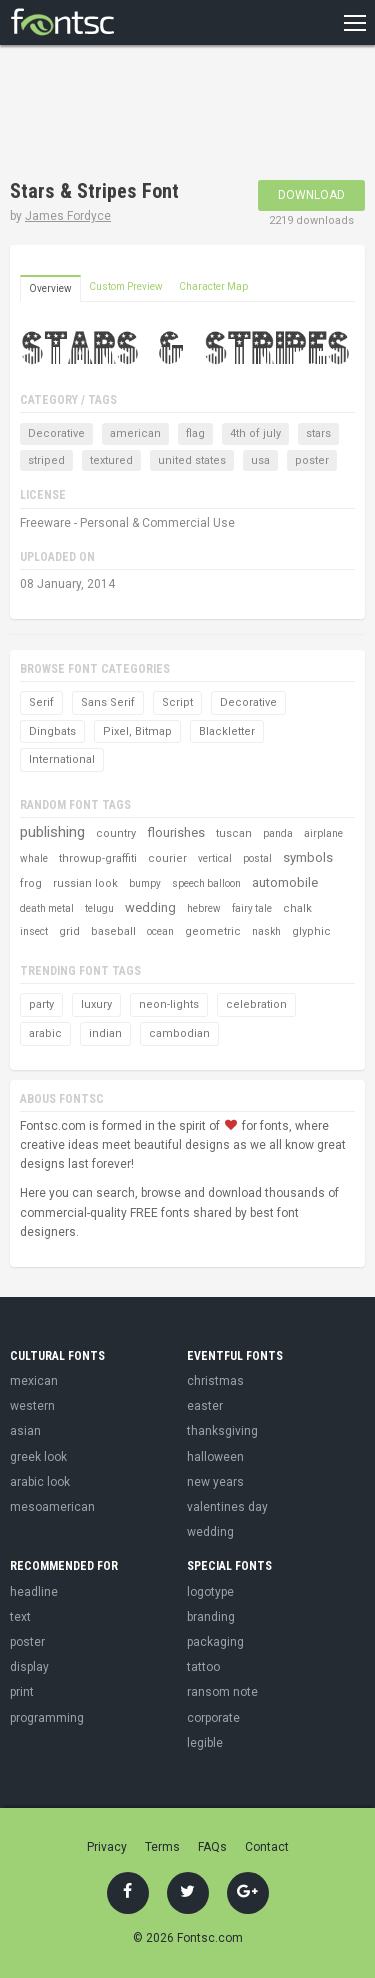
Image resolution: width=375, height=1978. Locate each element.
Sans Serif (108, 702)
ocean (160, 931)
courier (167, 858)
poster (312, 460)
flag (195, 433)
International (62, 759)
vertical (215, 858)
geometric (213, 931)
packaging (215, 1642)
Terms (162, 1847)
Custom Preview (126, 286)
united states (192, 460)
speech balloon (206, 883)
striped (46, 460)
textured (111, 460)
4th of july (255, 433)
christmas (215, 1381)
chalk (297, 908)
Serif (41, 702)
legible (205, 1743)
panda (278, 833)
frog (31, 883)
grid (69, 931)
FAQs (212, 1847)
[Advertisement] (170, 115)
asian (25, 1431)
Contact (267, 1847)
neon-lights (169, 1004)
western (32, 1406)
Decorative (56, 433)
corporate (213, 1718)
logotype (210, 1592)
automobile (285, 882)
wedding (150, 907)
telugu (99, 908)
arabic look (40, 1482)
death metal (47, 908)
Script (177, 702)
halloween (215, 1457)
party (41, 1004)
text (20, 1617)
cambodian (179, 1033)
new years (215, 1482)
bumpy (145, 883)
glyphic (311, 931)
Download (311, 195)
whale (34, 858)
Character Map (213, 286)
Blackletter (227, 731)
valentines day (227, 1507)
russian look (85, 883)
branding (211, 1617)
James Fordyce (68, 216)
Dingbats (52, 731)
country (116, 833)
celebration (256, 1004)
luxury (96, 1004)
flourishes (176, 832)
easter (205, 1406)
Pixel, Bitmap (137, 731)
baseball (113, 931)
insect (34, 931)
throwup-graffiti (98, 858)
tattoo (203, 1667)
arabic (45, 1033)
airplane (323, 833)
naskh (266, 931)
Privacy (107, 1847)
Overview (50, 288)
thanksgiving (222, 1431)
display (29, 1667)
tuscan (234, 833)
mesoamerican (52, 1507)
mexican (34, 1381)
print (22, 1692)
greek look (38, 1457)
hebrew (204, 908)
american (135, 433)
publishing (52, 832)
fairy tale (252, 908)
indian (105, 1033)
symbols (308, 857)
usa (260, 460)
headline (34, 1592)
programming (47, 1718)
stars (318, 433)
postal (257, 858)
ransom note (222, 1692)
